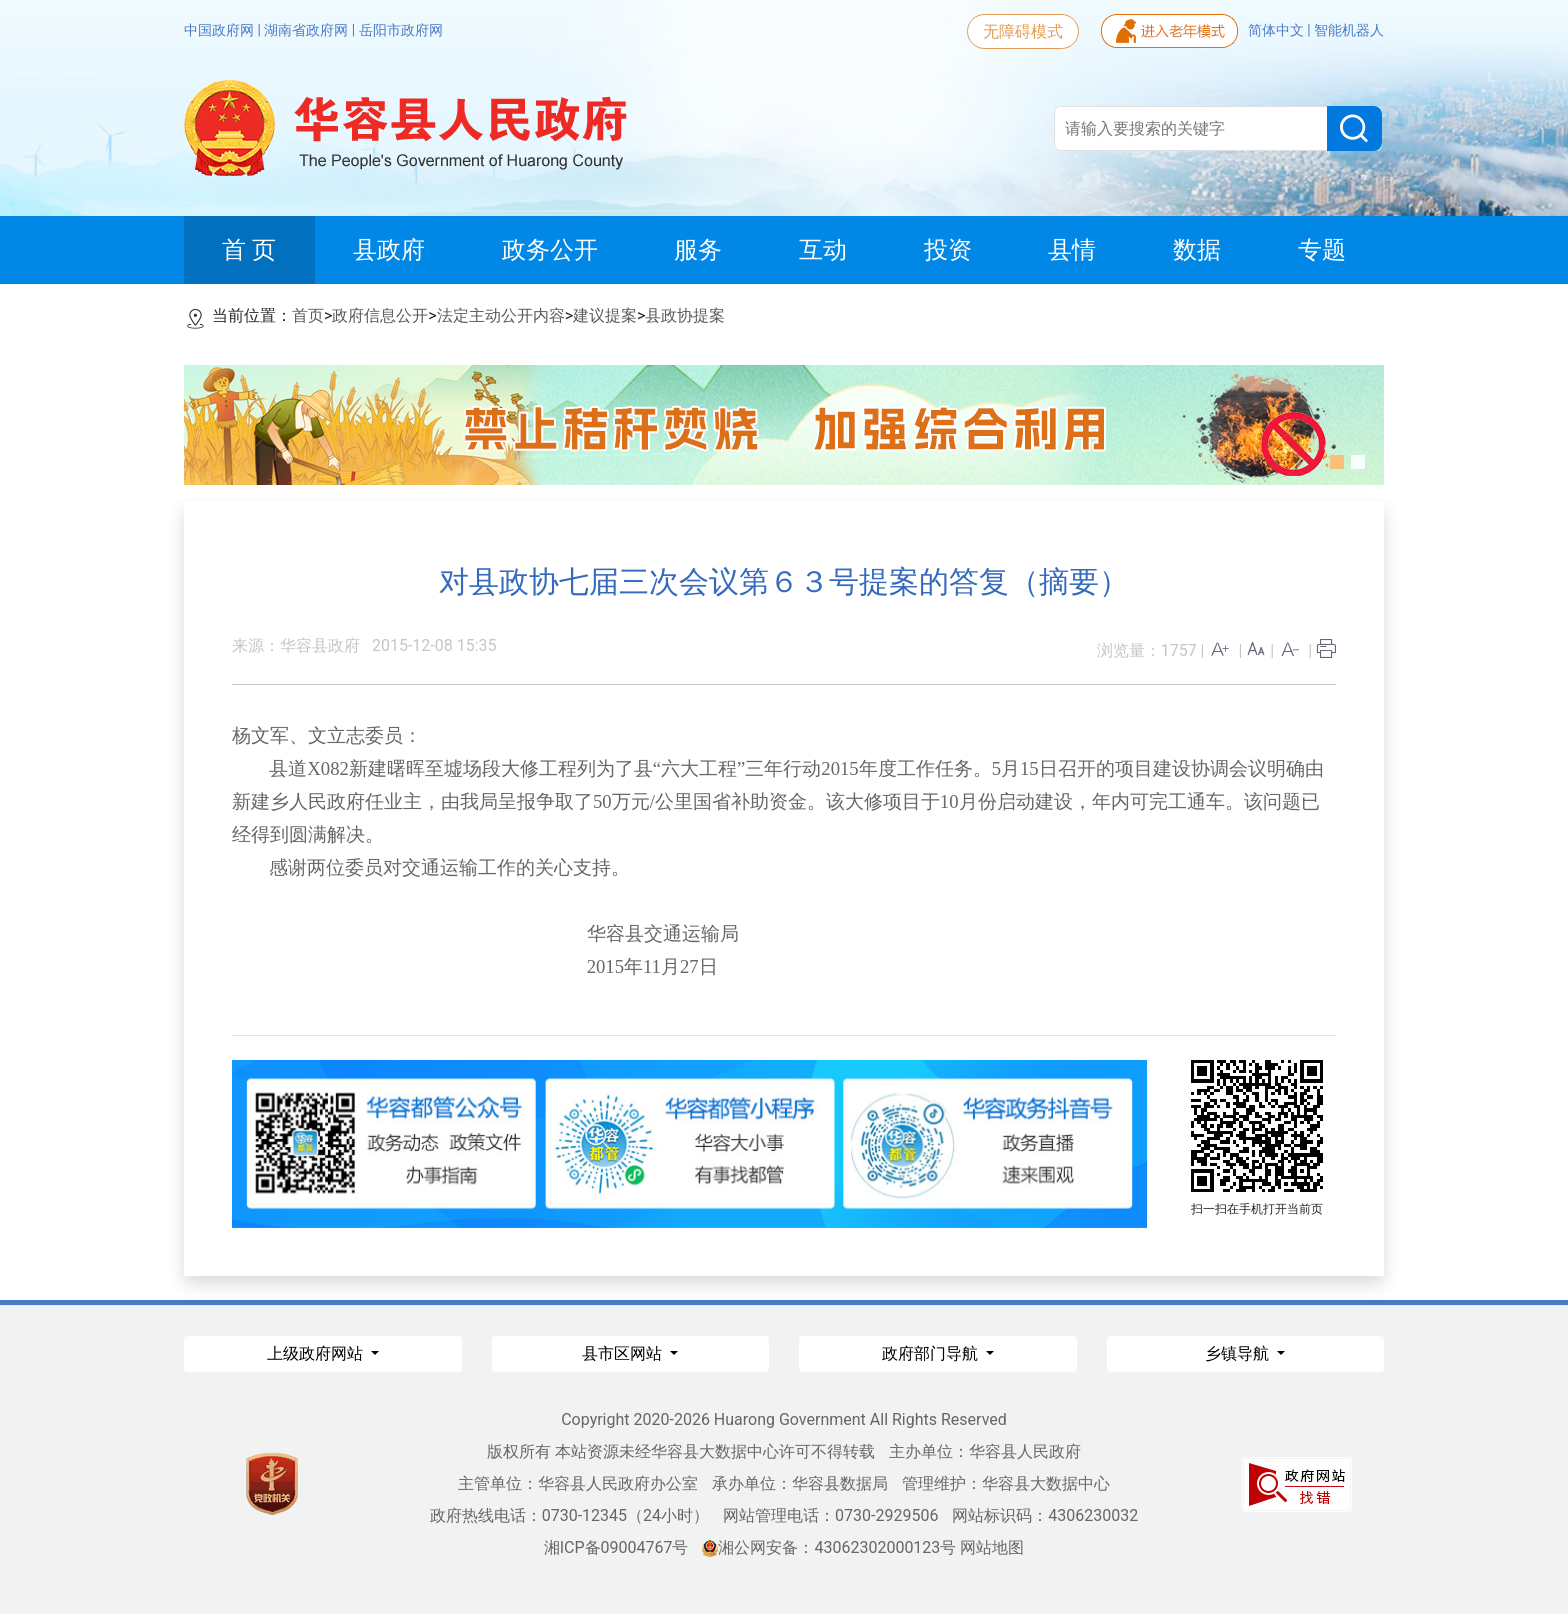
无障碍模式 (1023, 31)
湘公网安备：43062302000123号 (829, 1547)
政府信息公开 (380, 315)
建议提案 (605, 315)
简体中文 (1277, 30)
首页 (308, 315)
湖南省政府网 (307, 30)
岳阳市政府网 (401, 30)
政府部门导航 (932, 1353)
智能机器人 (1349, 30)
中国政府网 (220, 30)
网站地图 (992, 1547)
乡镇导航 (1239, 1353)
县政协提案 (685, 315)
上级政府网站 (317, 1353)
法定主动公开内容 (501, 315)
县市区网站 (624, 1353)
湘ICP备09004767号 (616, 1547)
